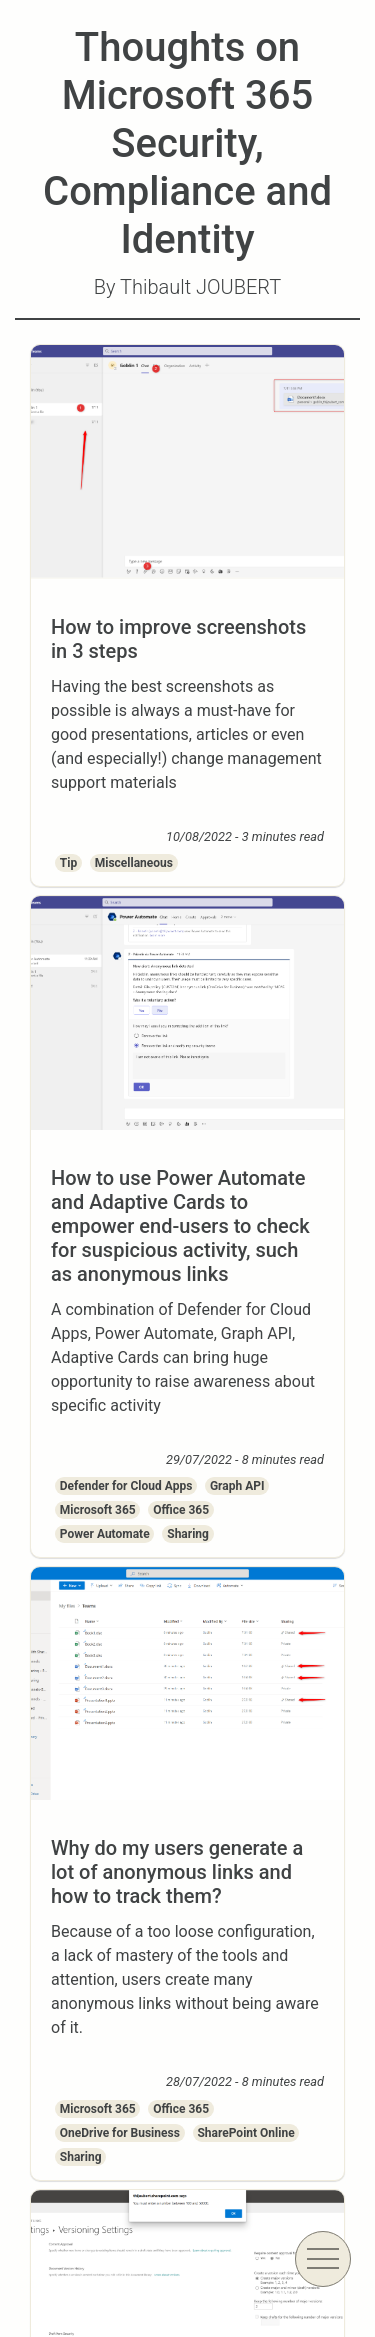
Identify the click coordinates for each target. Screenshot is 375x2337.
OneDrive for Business (120, 2133)
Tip (68, 863)
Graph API (237, 1486)
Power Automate (105, 1534)
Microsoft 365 (98, 1510)
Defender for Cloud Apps (126, 1486)
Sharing (188, 1534)
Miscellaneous (134, 863)
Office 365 (181, 1510)
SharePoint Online (245, 2133)
